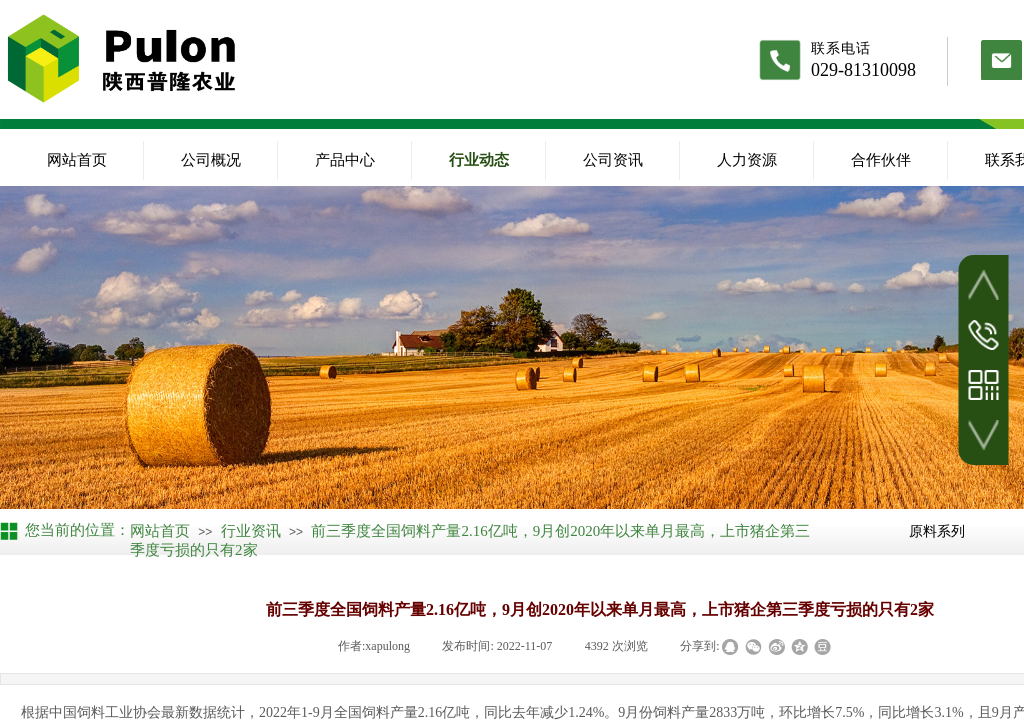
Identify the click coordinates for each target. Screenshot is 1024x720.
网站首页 (77, 160)
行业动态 (479, 160)
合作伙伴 (881, 160)
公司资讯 (613, 160)
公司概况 (211, 160)
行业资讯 (251, 531)
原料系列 (937, 531)
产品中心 (345, 160)
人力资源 (747, 160)
